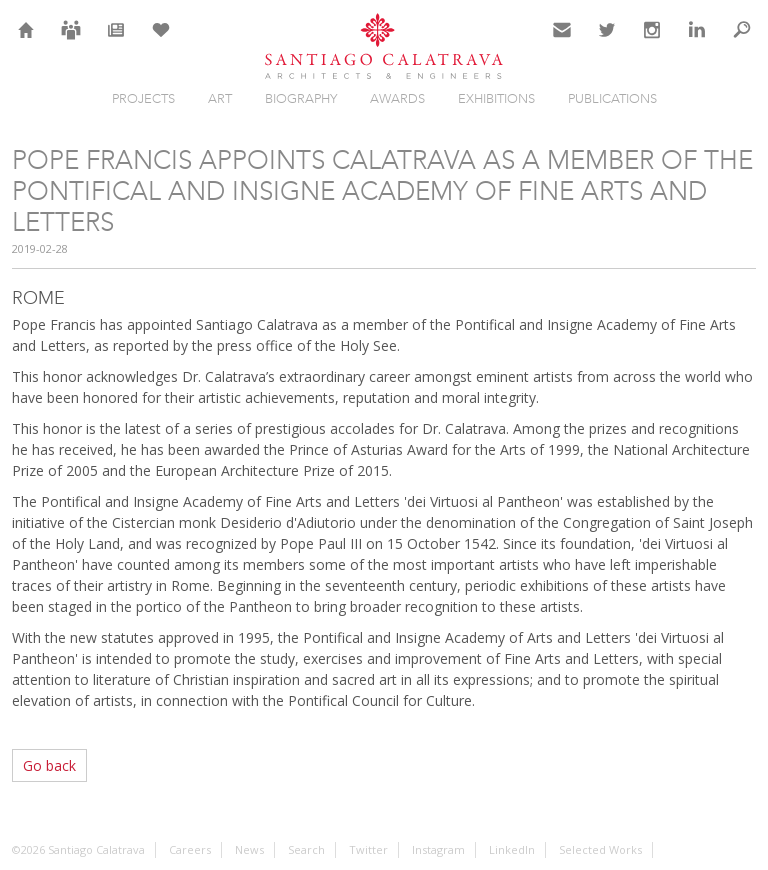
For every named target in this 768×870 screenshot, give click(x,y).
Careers (71, 42)
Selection (161, 42)
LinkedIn (697, 42)
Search (742, 42)
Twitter (607, 42)
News (116, 42)
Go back (49, 765)
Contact (562, 42)
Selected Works (600, 849)
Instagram (652, 42)
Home (26, 42)
